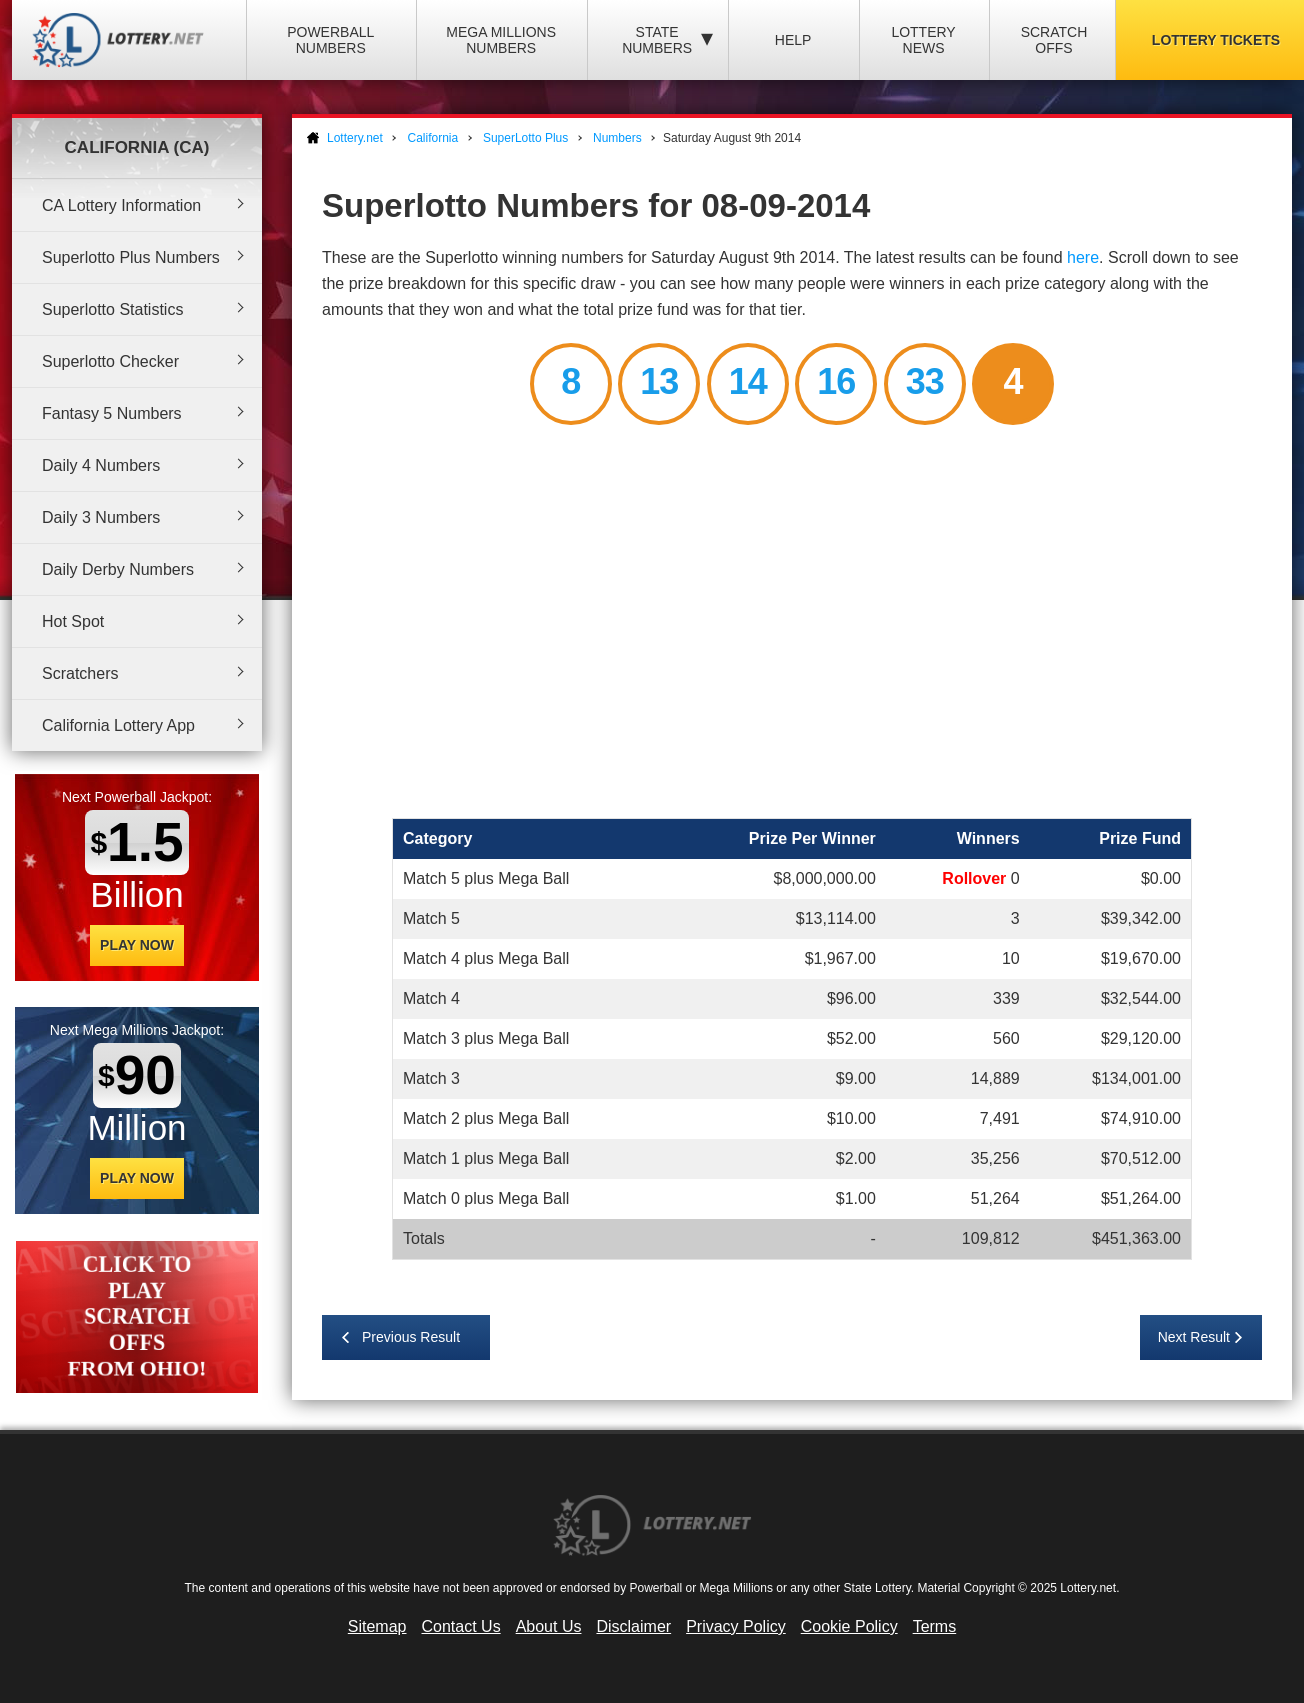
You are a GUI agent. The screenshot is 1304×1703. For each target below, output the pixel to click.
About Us (549, 1626)
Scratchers (80, 673)
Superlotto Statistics (112, 309)
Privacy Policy (736, 1626)
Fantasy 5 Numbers (112, 413)
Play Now (137, 945)
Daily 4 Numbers (101, 465)
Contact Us (461, 1626)
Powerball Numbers (330, 40)
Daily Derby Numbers (118, 569)
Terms (935, 1626)
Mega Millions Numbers (501, 40)
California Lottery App (118, 725)
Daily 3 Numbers (101, 517)
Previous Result (411, 1337)
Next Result (1194, 1337)
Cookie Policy (849, 1626)
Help (793, 40)
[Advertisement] (792, 625)
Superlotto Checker (110, 361)
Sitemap (377, 1626)
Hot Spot (73, 621)
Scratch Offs (1054, 40)
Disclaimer (633, 1626)
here (1083, 257)
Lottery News (923, 40)
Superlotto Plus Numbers (131, 257)
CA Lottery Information (121, 205)
